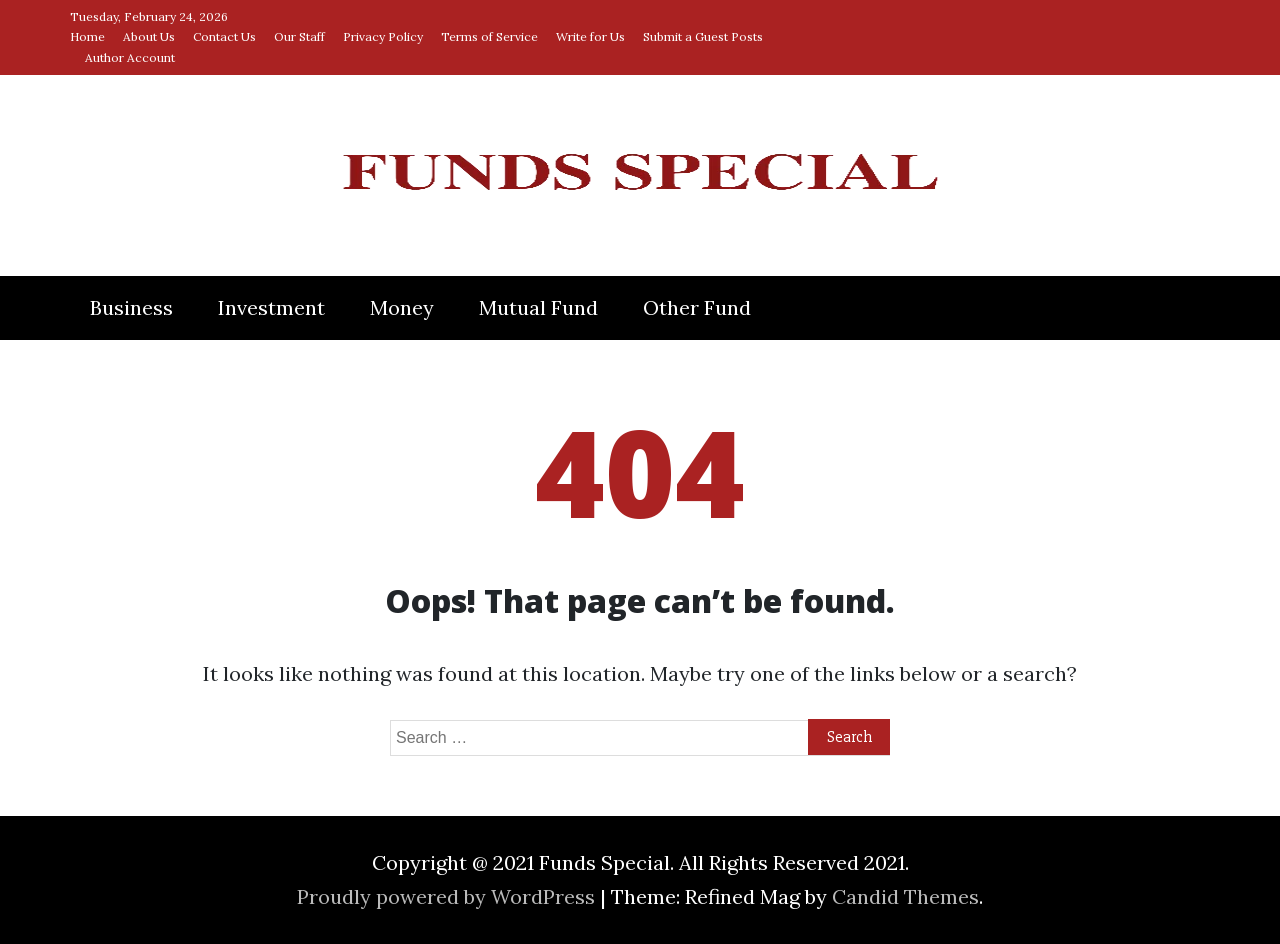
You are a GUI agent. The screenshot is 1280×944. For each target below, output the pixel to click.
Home (87, 36)
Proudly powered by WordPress (448, 896)
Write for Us (590, 36)
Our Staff (299, 36)
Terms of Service (489, 36)
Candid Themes (905, 896)
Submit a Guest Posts (703, 36)
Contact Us (224, 36)
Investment (271, 307)
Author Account (130, 57)
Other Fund (697, 307)
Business (131, 307)
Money (402, 307)
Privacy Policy (383, 36)
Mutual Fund (538, 307)
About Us (149, 36)
